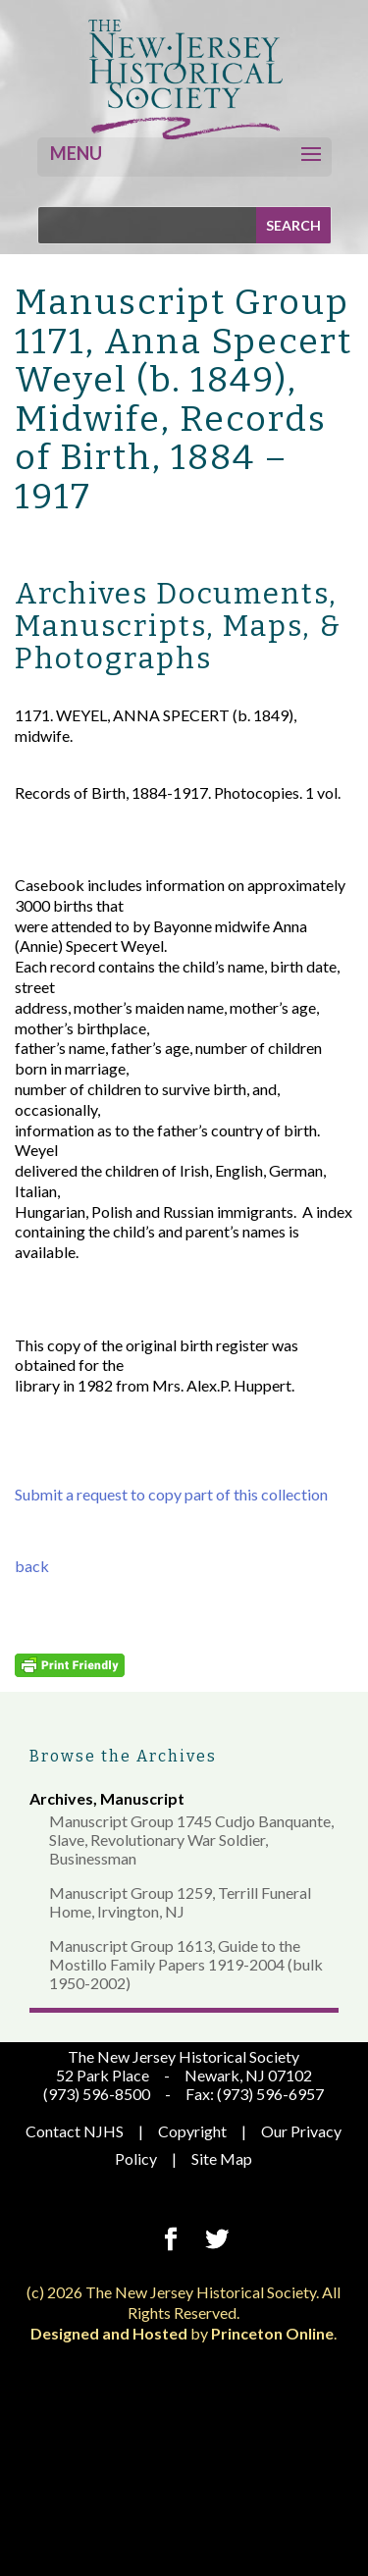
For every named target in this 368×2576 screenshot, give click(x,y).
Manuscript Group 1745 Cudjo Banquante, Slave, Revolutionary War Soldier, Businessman (191, 1839)
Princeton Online (272, 2333)
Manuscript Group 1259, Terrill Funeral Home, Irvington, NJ (180, 1901)
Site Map (221, 2158)
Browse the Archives (123, 1756)
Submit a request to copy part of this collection (171, 1494)
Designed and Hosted (108, 2333)
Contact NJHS (75, 2131)
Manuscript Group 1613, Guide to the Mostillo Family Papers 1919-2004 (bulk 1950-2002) (186, 1964)
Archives (61, 1798)
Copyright (192, 2131)
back (32, 1565)
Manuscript (142, 1798)
